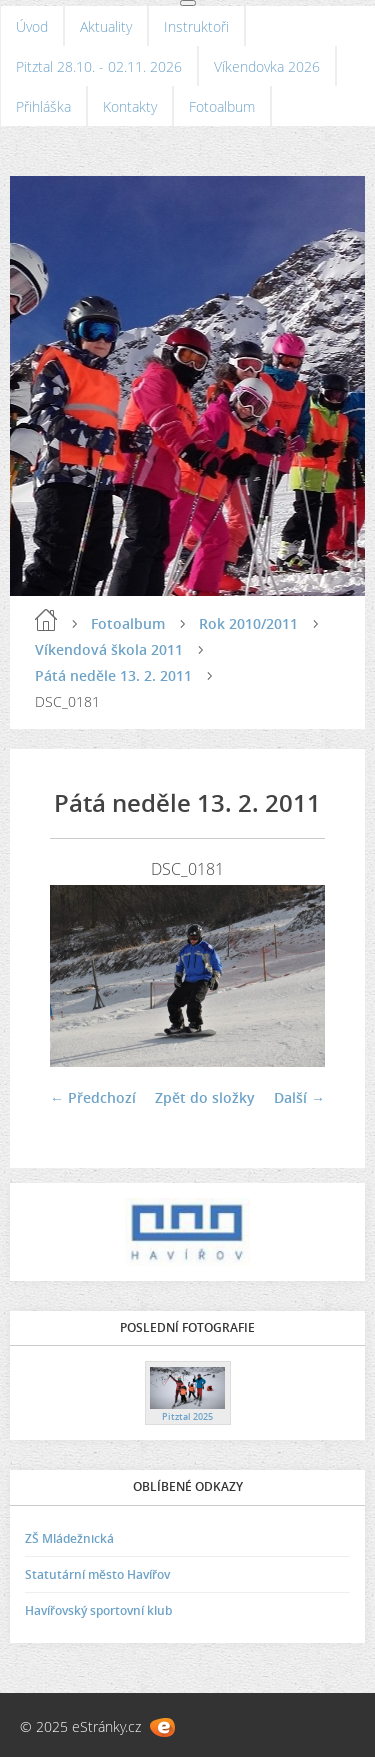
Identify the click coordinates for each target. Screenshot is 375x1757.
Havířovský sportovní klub (98, 1610)
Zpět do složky (205, 1097)
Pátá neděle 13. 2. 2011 (113, 675)
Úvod (32, 26)
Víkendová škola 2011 (109, 649)
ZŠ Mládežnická (69, 1538)
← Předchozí (93, 1097)
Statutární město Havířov (97, 1574)
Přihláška (43, 106)
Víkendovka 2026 (267, 66)
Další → (299, 1097)
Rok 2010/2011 (248, 623)
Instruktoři (196, 26)
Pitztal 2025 (187, 1416)
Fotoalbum (222, 106)
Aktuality (106, 26)
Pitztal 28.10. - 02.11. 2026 (99, 66)
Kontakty (130, 106)
